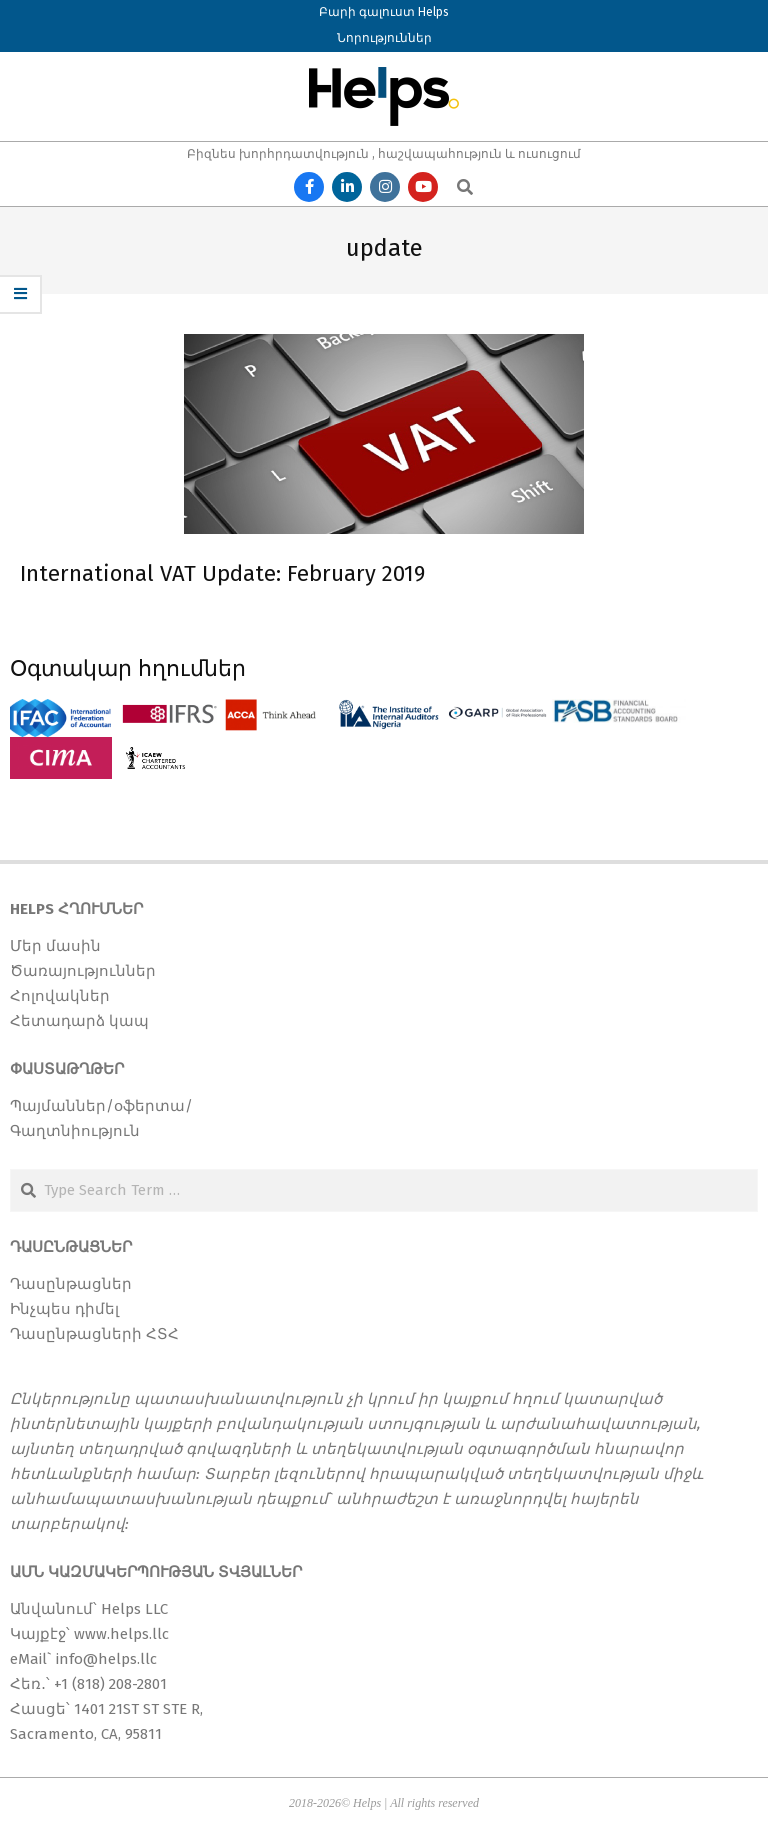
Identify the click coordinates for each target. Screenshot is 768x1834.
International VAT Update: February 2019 (222, 573)
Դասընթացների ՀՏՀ (94, 1334)
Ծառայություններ (83, 971)
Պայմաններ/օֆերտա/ (101, 1106)
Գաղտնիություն (75, 1131)
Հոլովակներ (60, 996)
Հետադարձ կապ (79, 1021)
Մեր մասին (55, 946)
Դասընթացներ (71, 1284)
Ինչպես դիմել (64, 1309)
